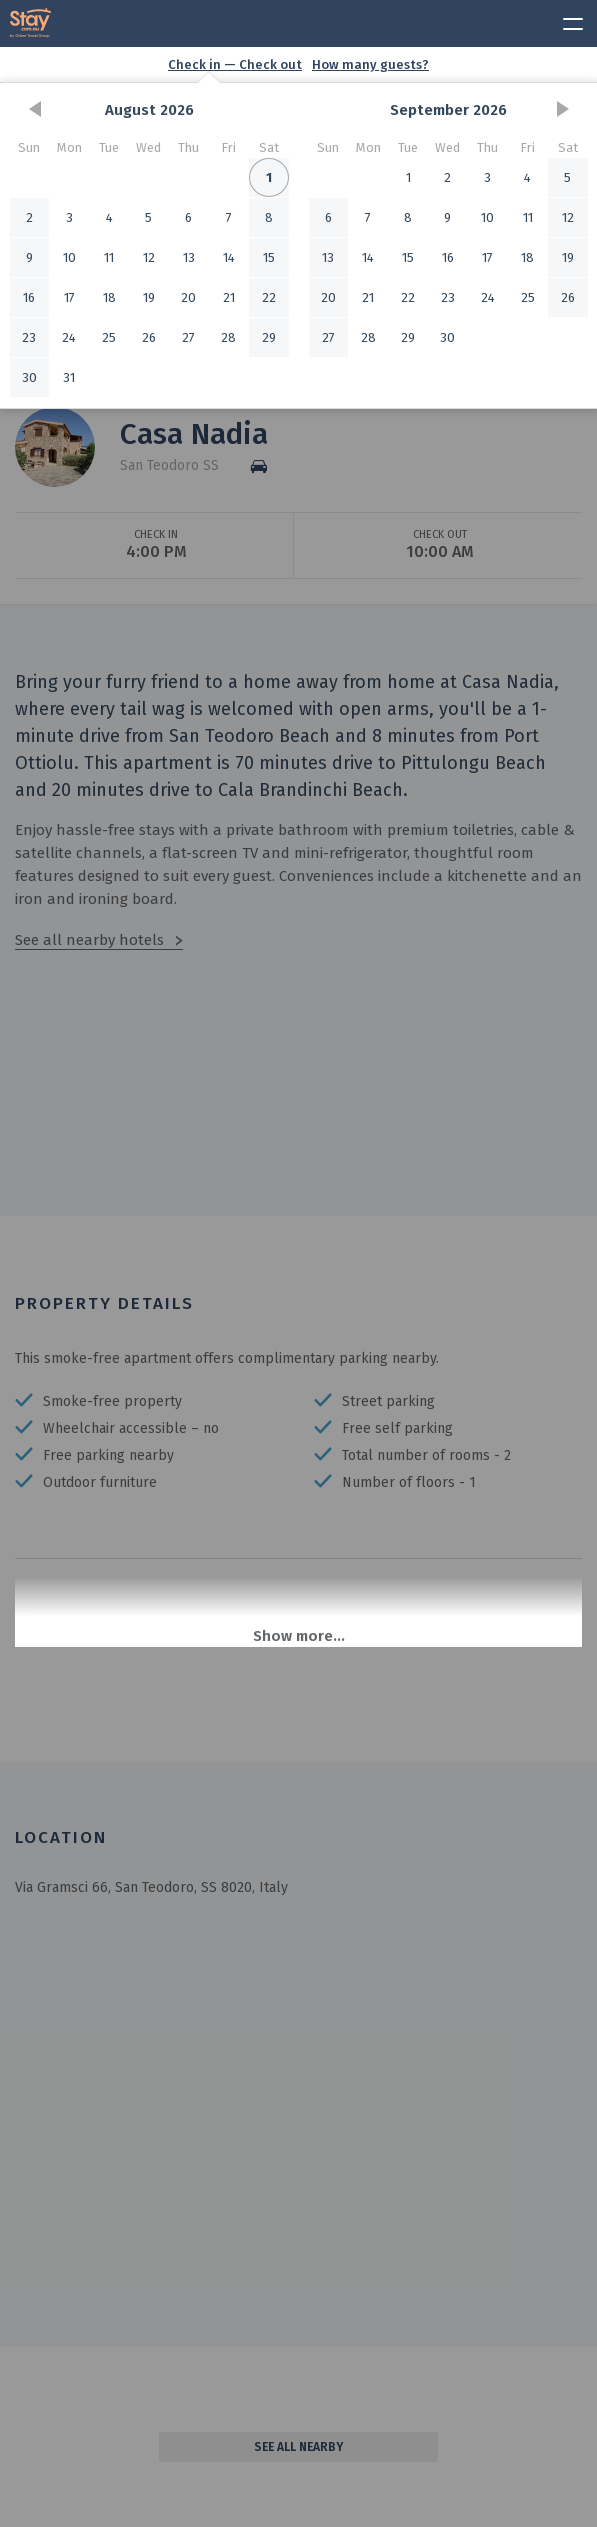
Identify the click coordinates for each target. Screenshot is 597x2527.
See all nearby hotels (89, 940)
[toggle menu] (564, 21)
